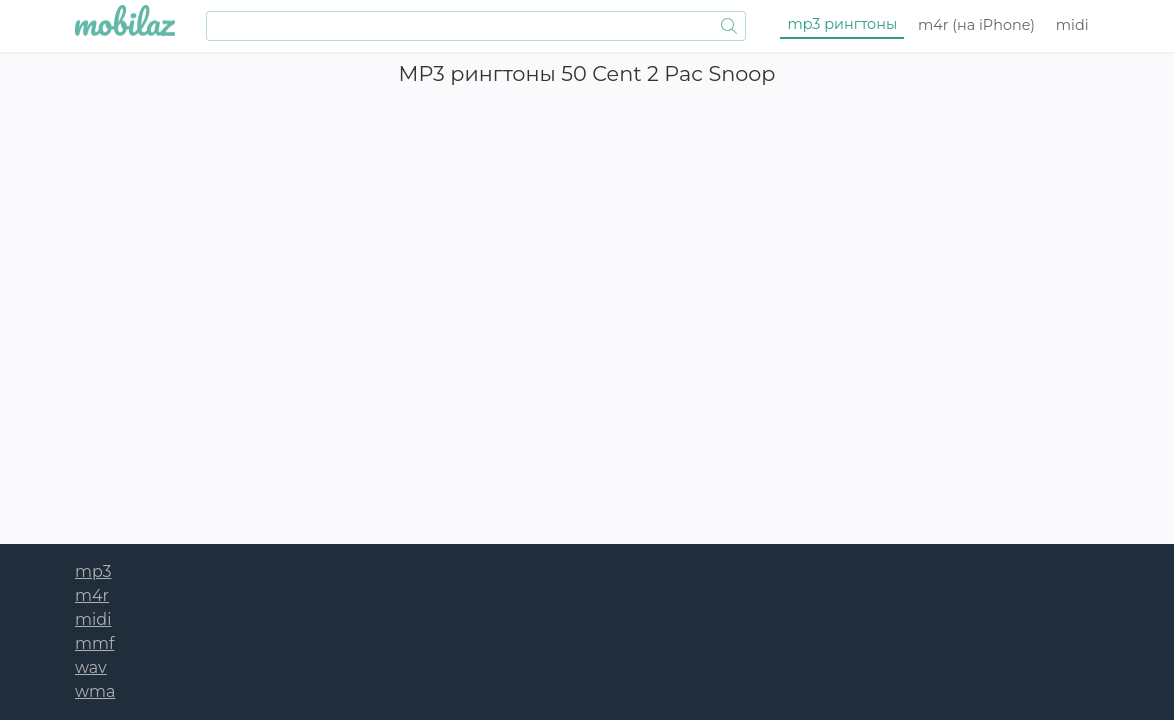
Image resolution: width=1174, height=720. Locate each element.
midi (1072, 25)
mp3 (843, 24)
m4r (976, 25)
